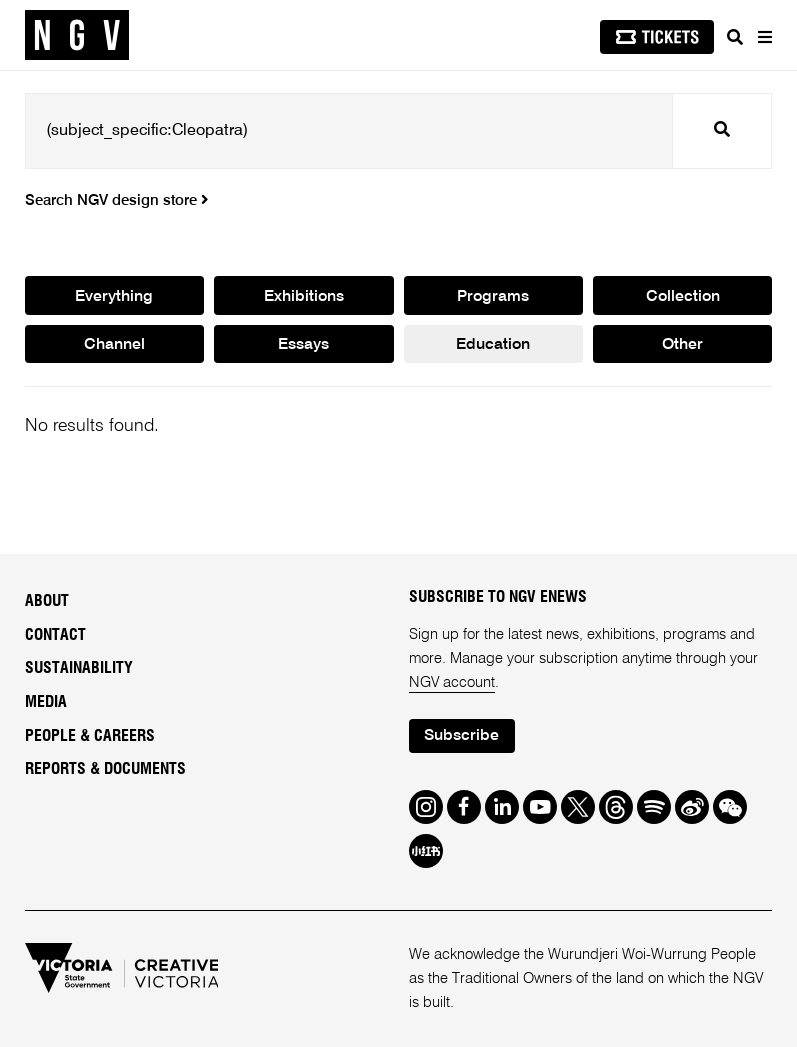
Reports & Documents (105, 769)
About (47, 601)
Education (493, 345)
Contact (55, 635)
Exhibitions (304, 297)
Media (46, 702)
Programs (493, 297)
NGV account (452, 682)
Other (682, 345)
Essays (303, 345)
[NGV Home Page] (77, 35)
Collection (683, 297)
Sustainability (79, 668)
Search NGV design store (116, 201)
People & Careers (90, 736)
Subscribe (461, 736)
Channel (114, 345)
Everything (114, 297)
